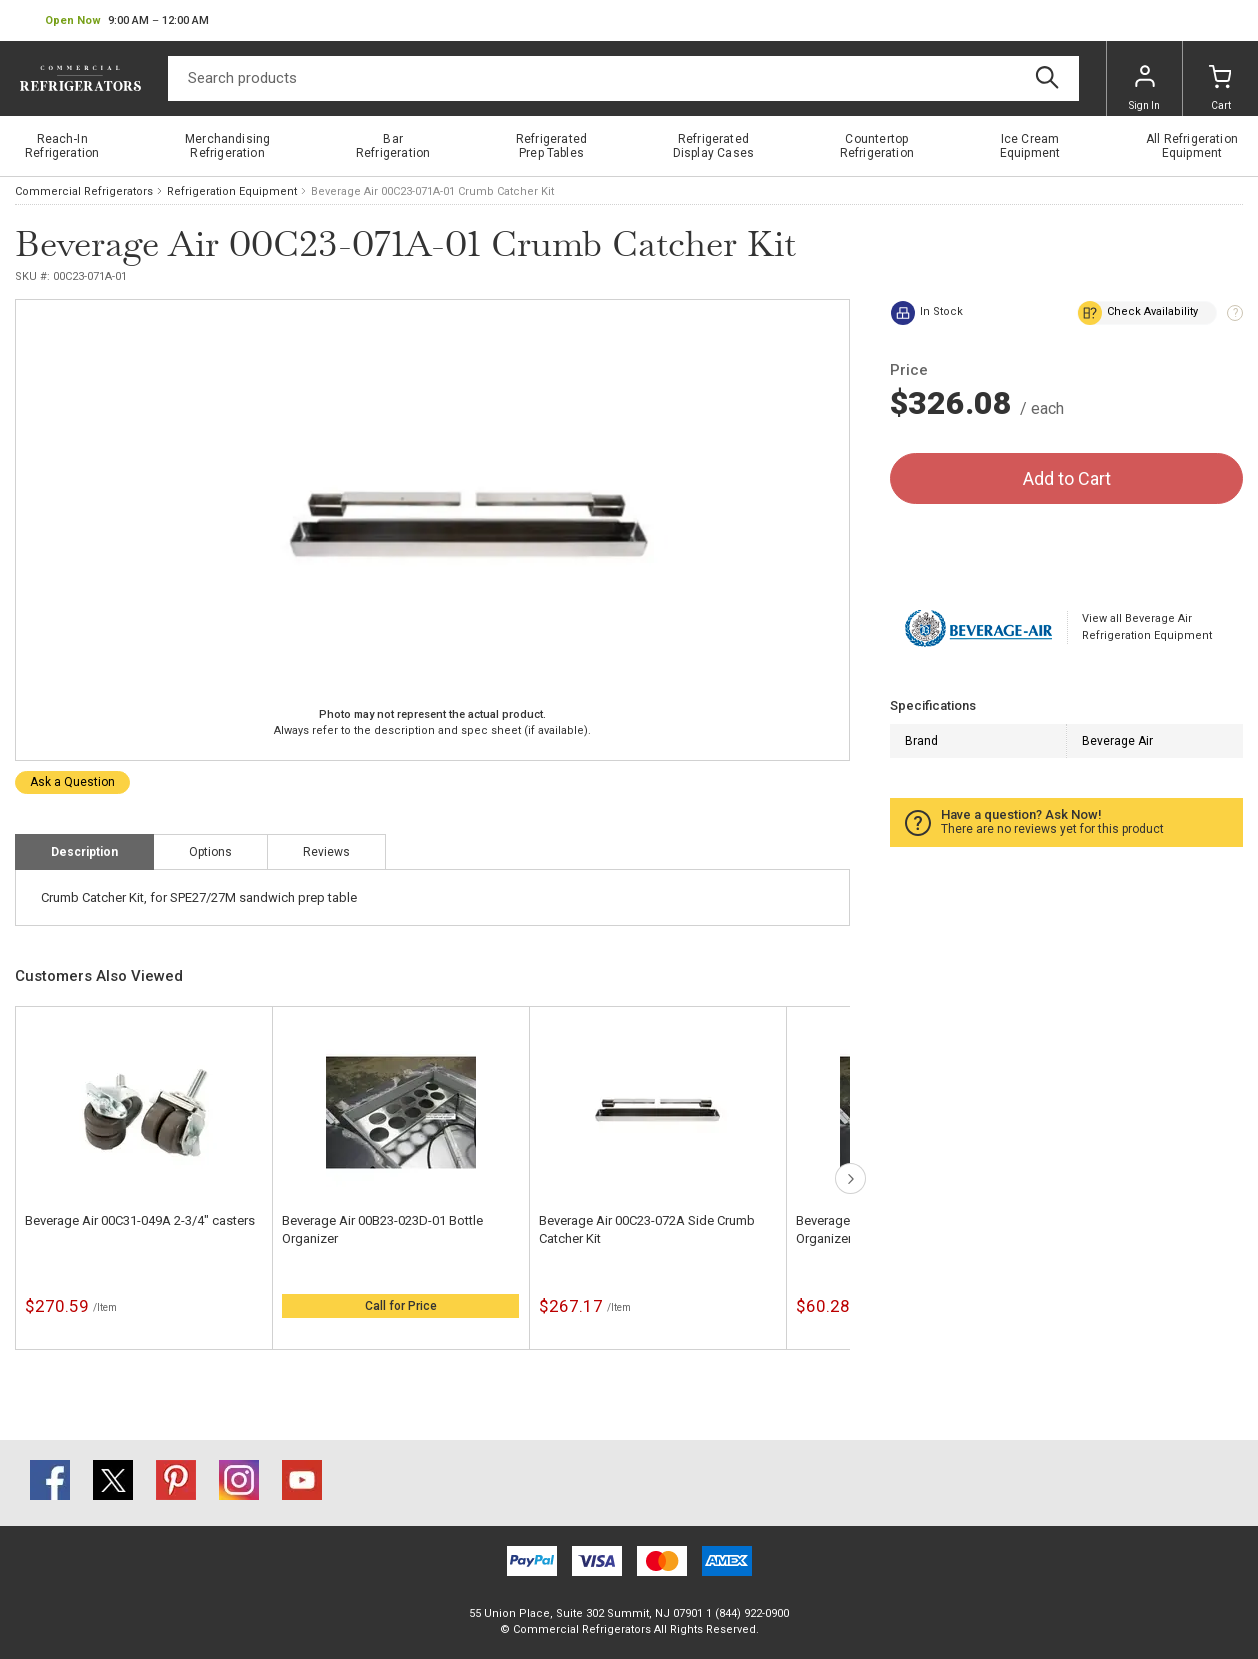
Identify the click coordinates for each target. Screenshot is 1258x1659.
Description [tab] (84, 852)
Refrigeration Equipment (232, 191)
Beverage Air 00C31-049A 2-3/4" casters (140, 1220)
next (850, 1178)
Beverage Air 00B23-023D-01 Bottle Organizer (382, 1229)
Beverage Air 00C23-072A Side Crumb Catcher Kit (647, 1229)
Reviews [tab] (326, 852)
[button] (127, 21)
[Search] (623, 78)
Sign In (1144, 88)
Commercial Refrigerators (84, 191)
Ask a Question (72, 782)
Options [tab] (210, 852)
